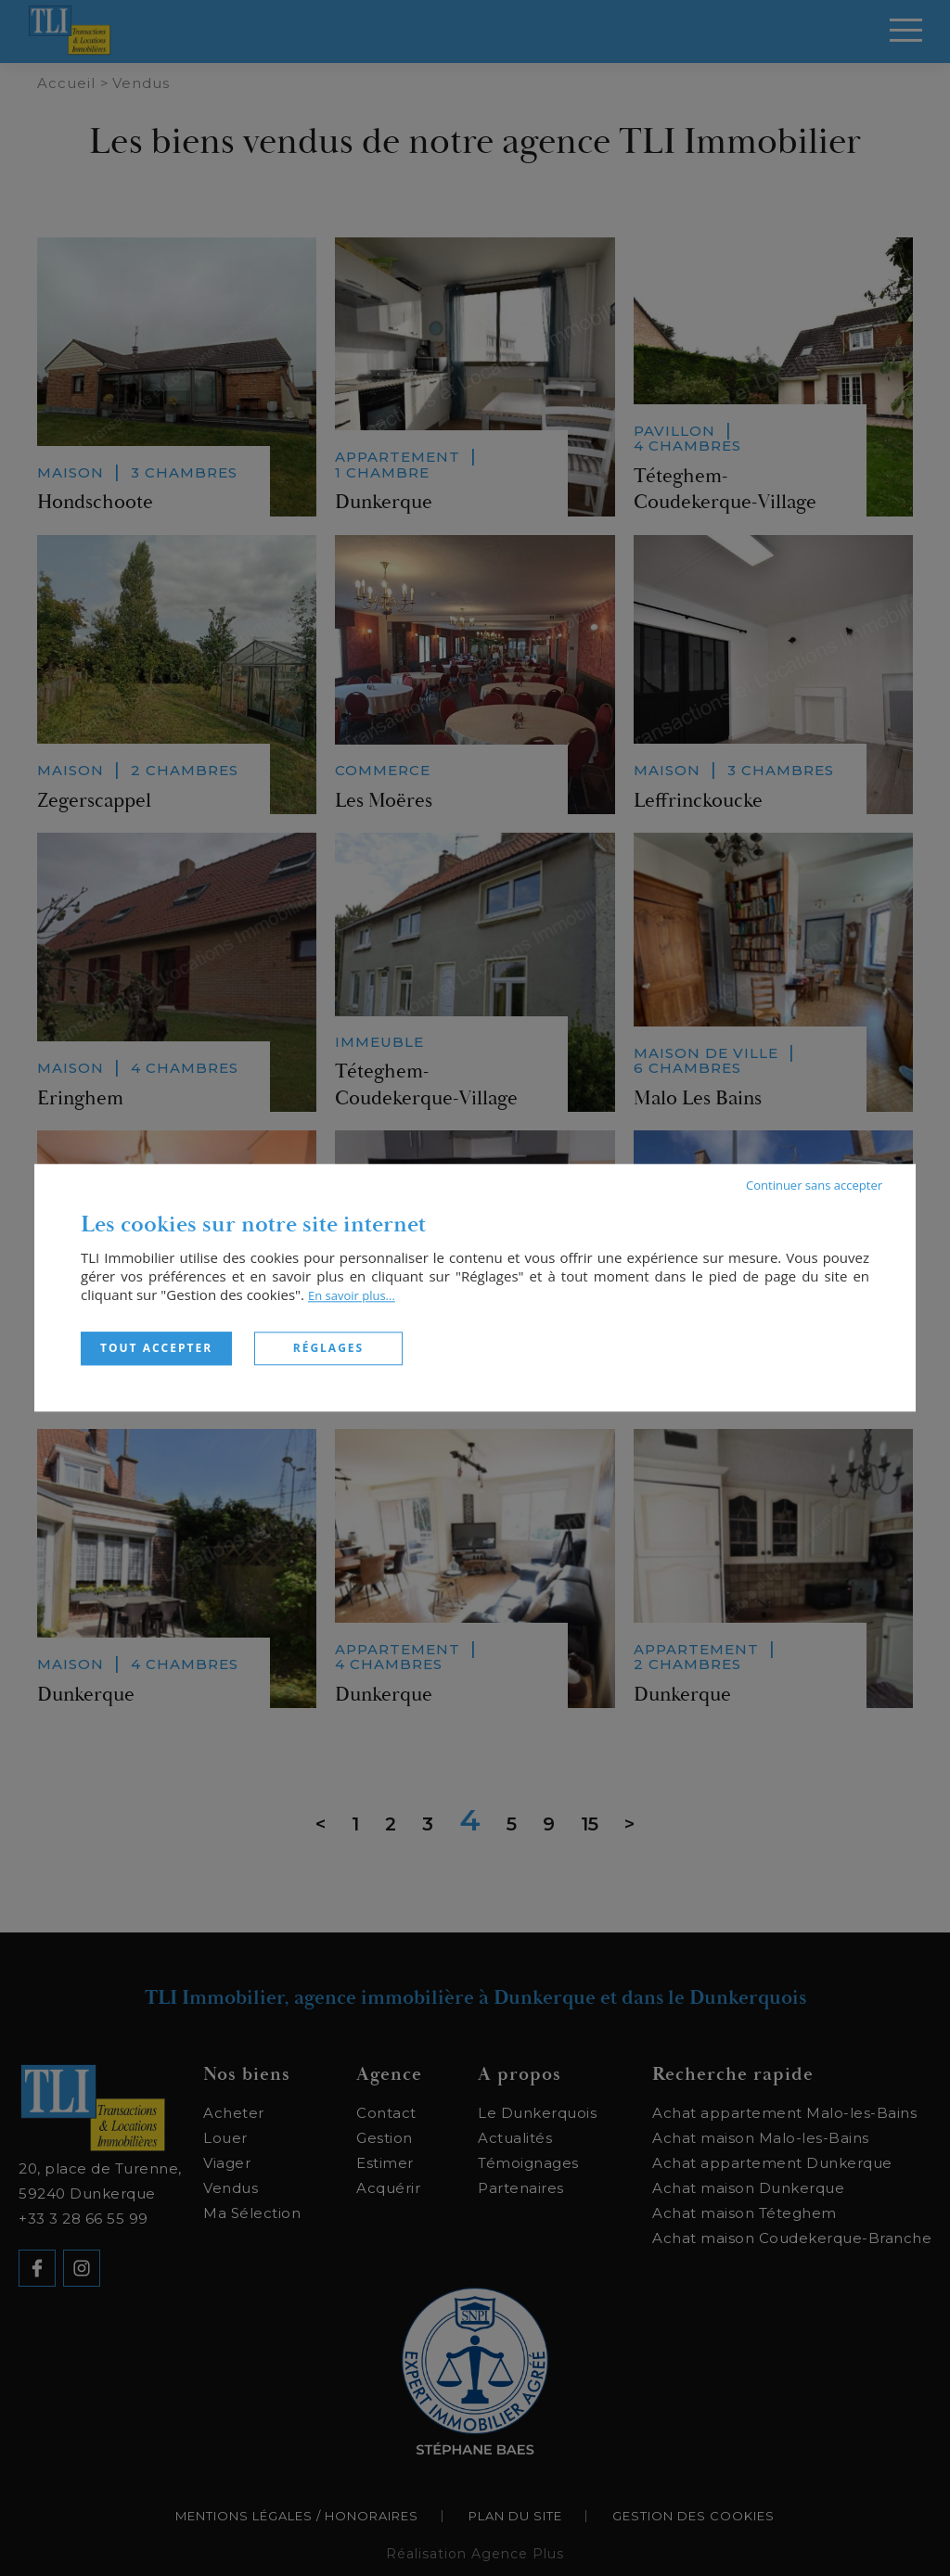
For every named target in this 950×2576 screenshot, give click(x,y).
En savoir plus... (351, 1295)
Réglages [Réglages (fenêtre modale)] (328, 1348)
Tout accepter (156, 1348)
